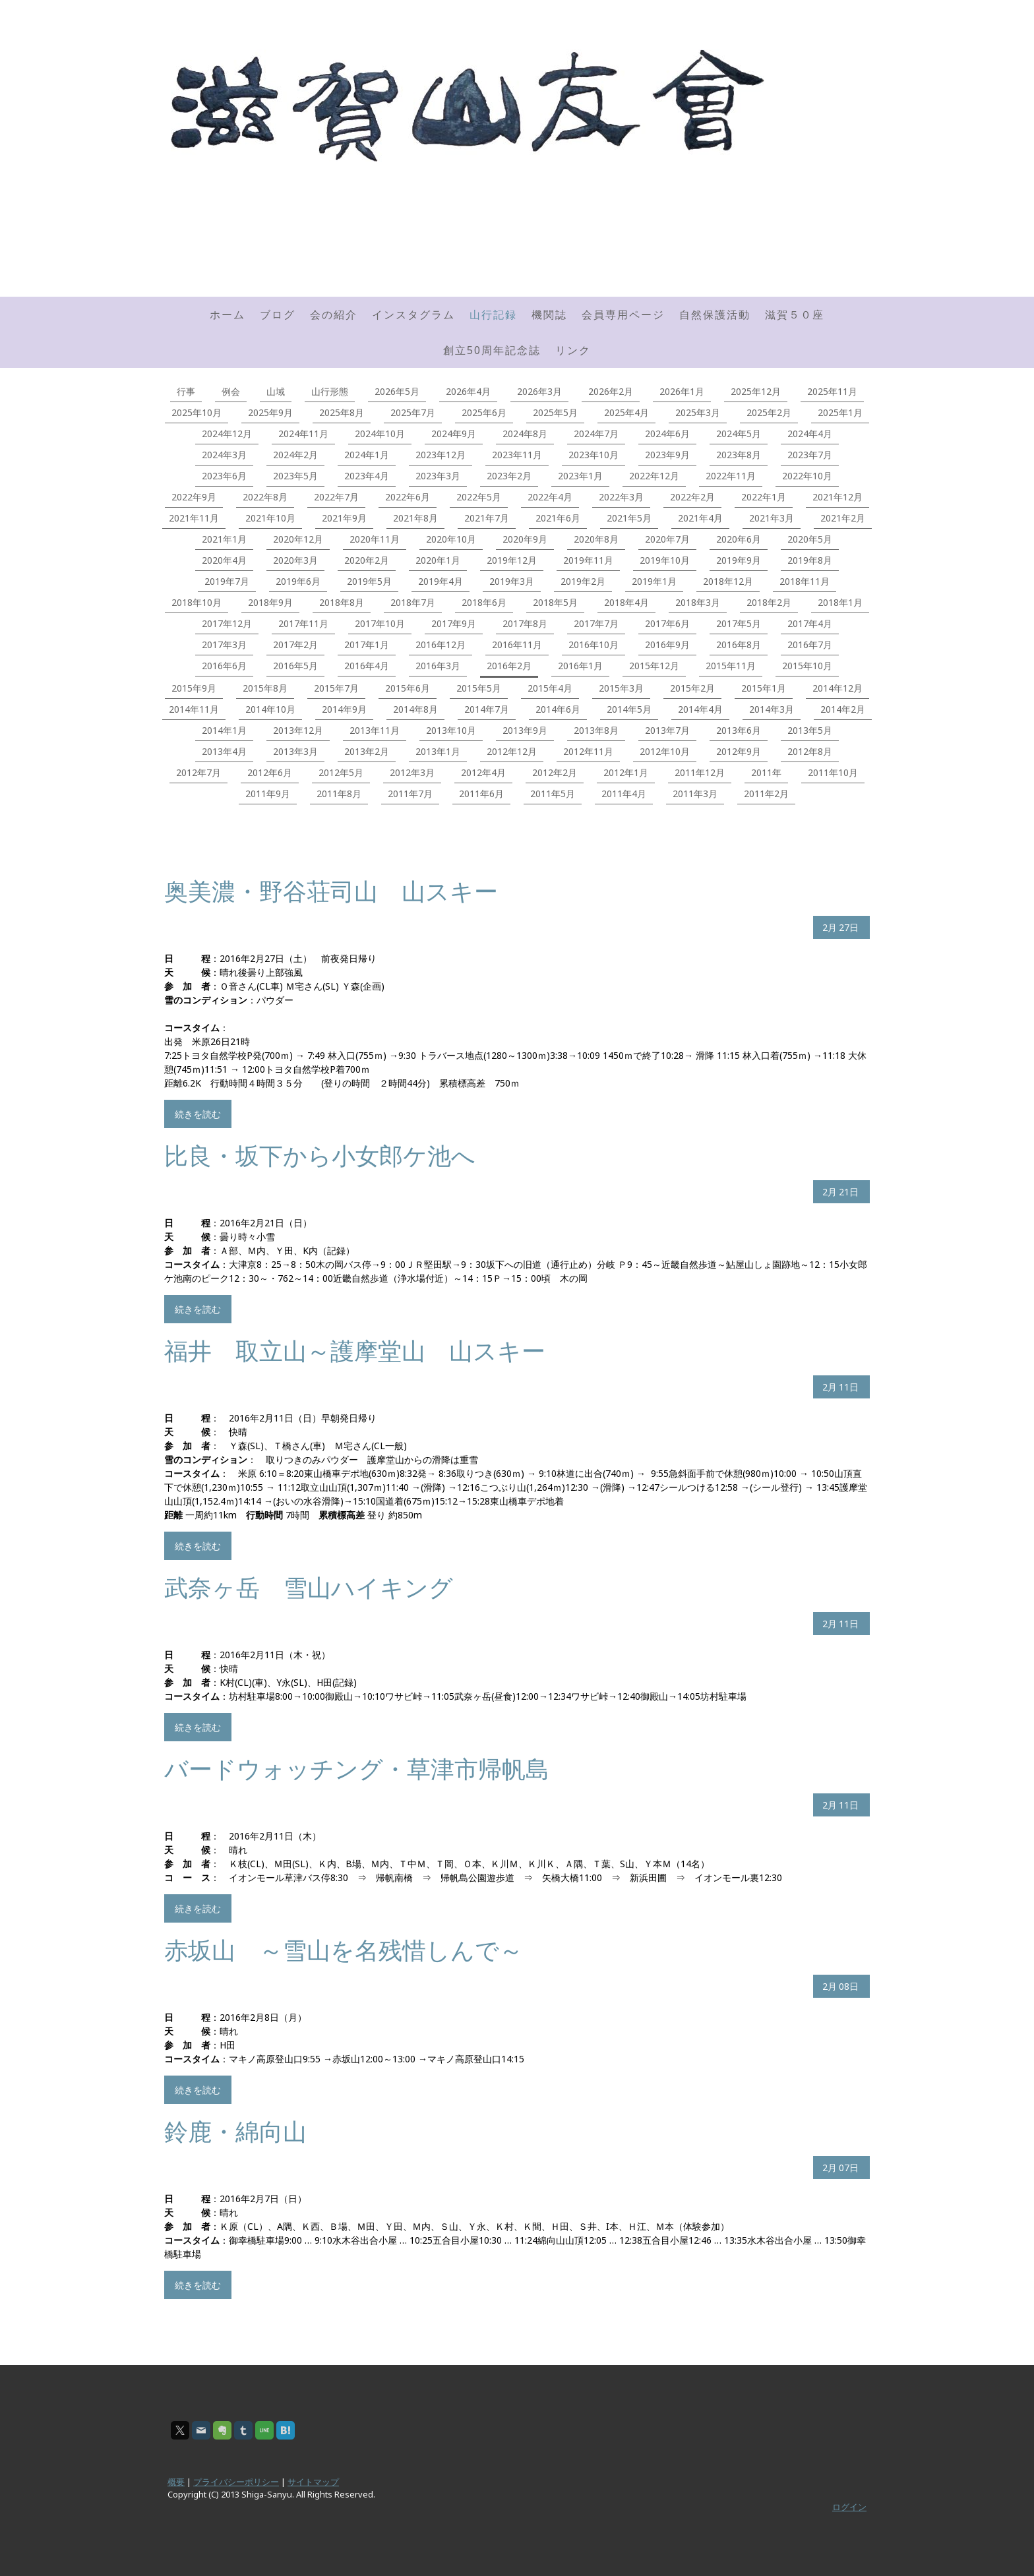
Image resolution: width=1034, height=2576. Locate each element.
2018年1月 (840, 602)
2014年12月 (837, 688)
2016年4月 (366, 665)
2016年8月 (738, 644)
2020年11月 (375, 539)
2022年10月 (807, 475)
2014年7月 (486, 709)
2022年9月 (193, 497)
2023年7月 (809, 454)
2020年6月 (738, 539)
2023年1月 (580, 475)
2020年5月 (809, 539)
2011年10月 (833, 772)
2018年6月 (484, 602)
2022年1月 (763, 497)
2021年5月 (629, 518)
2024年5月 (738, 433)
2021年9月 (344, 518)
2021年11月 (194, 518)
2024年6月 (667, 433)
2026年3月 (539, 391)
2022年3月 (621, 497)
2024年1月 (366, 454)
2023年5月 (295, 475)
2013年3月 (295, 751)
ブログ (277, 314)
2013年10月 (451, 730)
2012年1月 (625, 772)
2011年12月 (700, 772)
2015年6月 (407, 688)
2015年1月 (763, 688)
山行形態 (329, 391)
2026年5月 (397, 391)
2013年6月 (738, 730)
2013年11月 (375, 730)
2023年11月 (517, 454)
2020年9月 (524, 539)
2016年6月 (224, 665)
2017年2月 (295, 644)
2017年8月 (524, 623)
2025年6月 (484, 412)
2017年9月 (453, 623)
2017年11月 (303, 623)
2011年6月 (481, 793)
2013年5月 (809, 730)
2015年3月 (621, 688)
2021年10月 (270, 518)
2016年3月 (437, 665)
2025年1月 (840, 412)
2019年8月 (809, 560)
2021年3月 (771, 518)
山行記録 (493, 314)
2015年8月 (265, 688)
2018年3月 (697, 602)
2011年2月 (766, 793)
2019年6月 (298, 581)
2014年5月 (629, 709)
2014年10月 (270, 709)
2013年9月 (524, 730)
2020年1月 (437, 560)
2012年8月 (809, 751)
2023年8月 (738, 454)
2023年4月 (366, 475)
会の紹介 (333, 314)
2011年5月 (552, 793)
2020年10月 (451, 539)
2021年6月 (557, 518)
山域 (275, 391)
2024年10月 (380, 433)
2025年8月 (341, 412)
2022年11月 (731, 475)
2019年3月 (511, 581)
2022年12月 (654, 475)
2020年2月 (366, 560)
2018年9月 (270, 602)
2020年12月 (298, 539)
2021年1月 (224, 539)
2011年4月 (623, 793)
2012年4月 (483, 772)
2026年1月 (681, 391)
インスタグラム (413, 314)
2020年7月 (667, 539)
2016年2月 (509, 665)
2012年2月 (554, 772)
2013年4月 (224, 751)
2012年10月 (665, 751)
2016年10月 (593, 644)
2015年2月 (692, 688)
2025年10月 (196, 412)
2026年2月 (610, 391)
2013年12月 (298, 730)
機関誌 (549, 314)
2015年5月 (478, 688)
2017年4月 (809, 623)
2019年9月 (738, 560)
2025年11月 (832, 391)
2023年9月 (667, 454)
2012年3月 (412, 772)
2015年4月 (550, 688)
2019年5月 (369, 581)
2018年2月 (768, 602)
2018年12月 (728, 581)
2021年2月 (842, 518)
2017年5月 (738, 623)
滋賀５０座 (794, 314)
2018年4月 (626, 602)
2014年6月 (557, 709)
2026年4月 (468, 391)
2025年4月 (626, 412)
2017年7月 (596, 623)
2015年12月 (654, 665)
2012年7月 (198, 772)
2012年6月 (269, 772)
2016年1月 (580, 665)
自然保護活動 (714, 314)
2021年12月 (837, 497)
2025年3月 (697, 412)
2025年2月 (768, 412)
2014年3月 (771, 709)
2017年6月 (667, 623)
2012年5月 (341, 772)
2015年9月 (193, 688)
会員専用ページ (623, 314)
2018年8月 (341, 602)
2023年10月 (593, 454)
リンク (573, 350)
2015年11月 (731, 665)
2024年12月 (227, 433)
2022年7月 (336, 497)
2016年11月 (517, 644)
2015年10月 (807, 665)
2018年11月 (804, 581)
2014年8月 (415, 709)
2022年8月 (265, 497)
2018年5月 (555, 602)
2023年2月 (509, 475)
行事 (186, 391)
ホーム (227, 314)
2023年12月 (440, 454)
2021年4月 (700, 518)
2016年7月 (809, 644)
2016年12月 (440, 644)
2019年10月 (665, 560)
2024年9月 (453, 433)
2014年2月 (842, 709)
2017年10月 (380, 623)
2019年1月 (654, 581)
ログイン (849, 2507)
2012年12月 (512, 751)
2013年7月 (667, 730)
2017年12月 (227, 623)
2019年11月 (588, 560)
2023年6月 (224, 475)
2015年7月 (336, 688)
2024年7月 (596, 433)
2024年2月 (295, 454)
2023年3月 (437, 475)
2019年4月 (440, 581)
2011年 (766, 772)
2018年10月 (196, 602)
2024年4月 (809, 433)
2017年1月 (366, 644)
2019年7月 (226, 581)
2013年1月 (437, 751)
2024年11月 (303, 433)
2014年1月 (224, 730)
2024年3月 (224, 454)
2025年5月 (555, 412)
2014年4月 (700, 709)
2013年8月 (596, 730)
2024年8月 (524, 433)
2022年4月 (550, 497)
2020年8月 (596, 539)
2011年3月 (695, 793)
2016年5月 (295, 665)
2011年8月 (339, 793)
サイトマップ (313, 2482)
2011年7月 (410, 793)
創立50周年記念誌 (492, 350)
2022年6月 (407, 497)
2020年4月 (224, 560)
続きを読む (198, 1114)
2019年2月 (583, 581)
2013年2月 (366, 751)
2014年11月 (194, 709)
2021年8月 (415, 518)
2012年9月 (738, 751)
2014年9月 (344, 709)
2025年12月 (756, 391)
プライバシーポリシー (236, 2482)
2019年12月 (512, 560)
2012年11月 (588, 751)
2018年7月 (412, 602)
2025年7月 (412, 412)
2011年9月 (267, 793)
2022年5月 (478, 497)
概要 (176, 2482)
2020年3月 (295, 560)
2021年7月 (486, 518)
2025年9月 (270, 412)
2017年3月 (224, 644)
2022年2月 (692, 497)
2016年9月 (667, 644)
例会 (231, 391)
